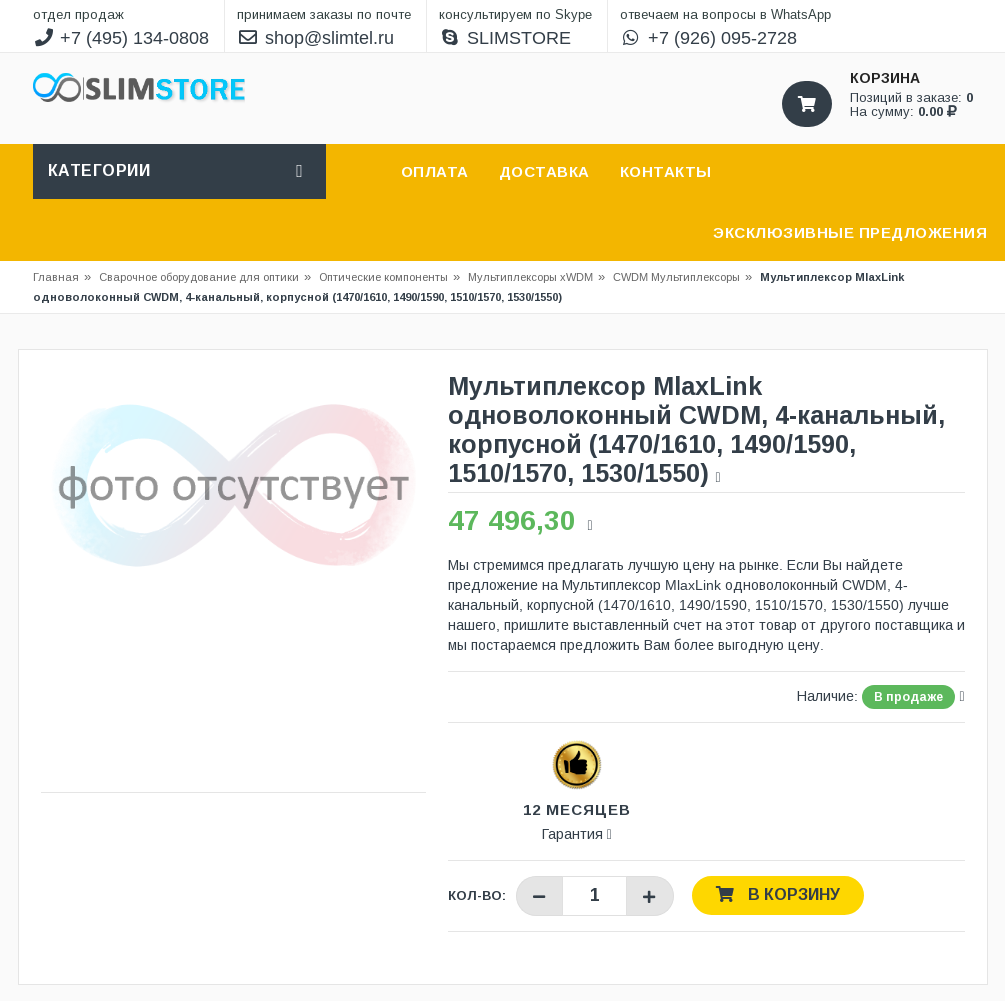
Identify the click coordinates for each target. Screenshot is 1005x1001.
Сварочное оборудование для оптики (205, 277)
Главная (56, 277)
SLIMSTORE (505, 38)
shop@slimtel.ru (315, 38)
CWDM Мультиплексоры (676, 277)
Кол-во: (477, 895)
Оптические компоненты (383, 277)
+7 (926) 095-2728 (708, 38)
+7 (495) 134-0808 (121, 38)
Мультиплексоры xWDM (530, 277)
